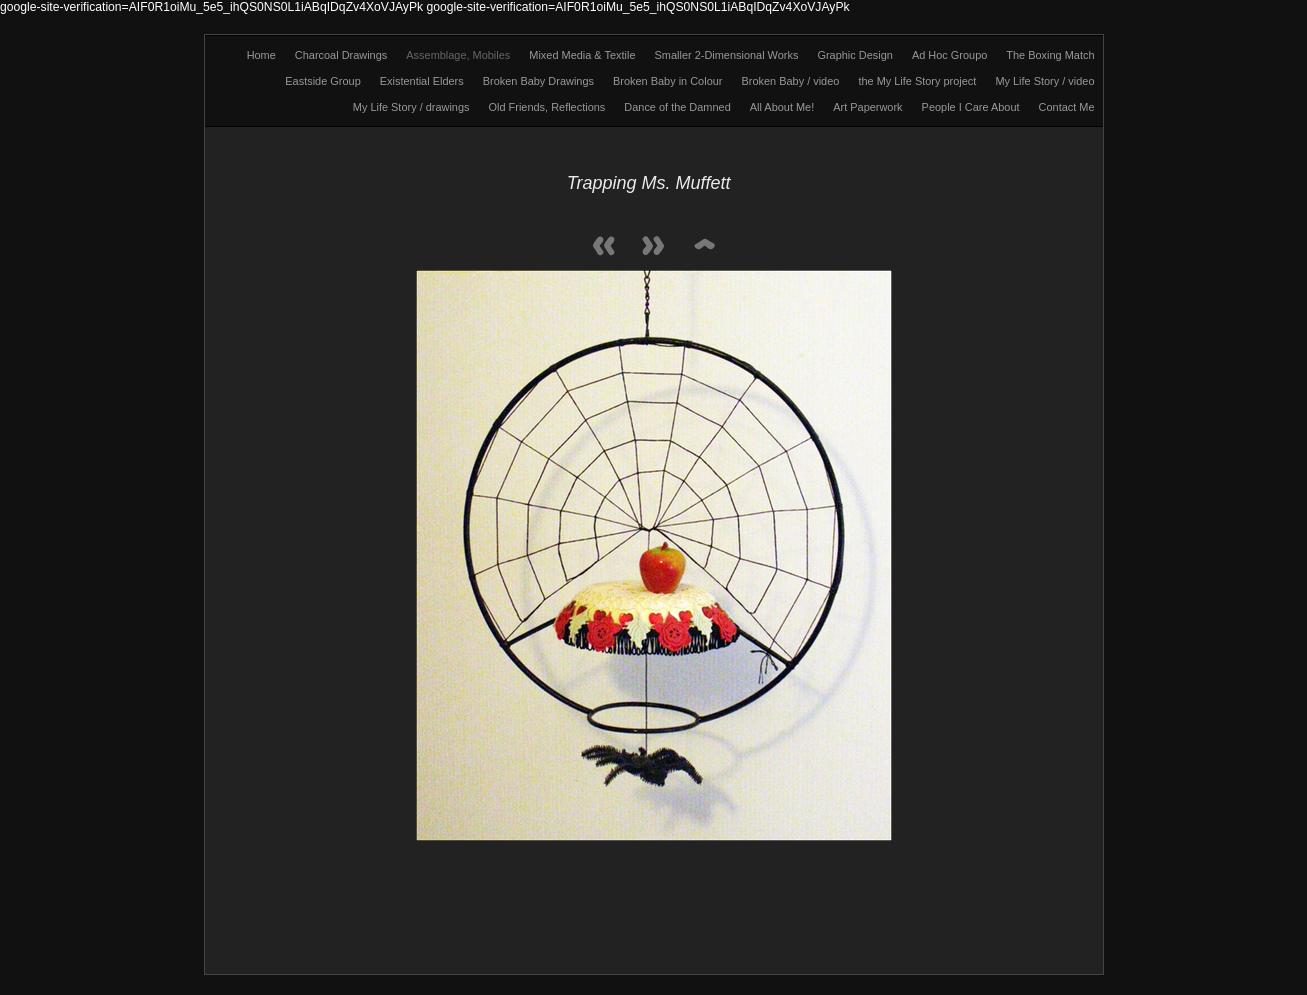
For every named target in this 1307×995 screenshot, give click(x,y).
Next (654, 247)
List (704, 247)
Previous (604, 247)
